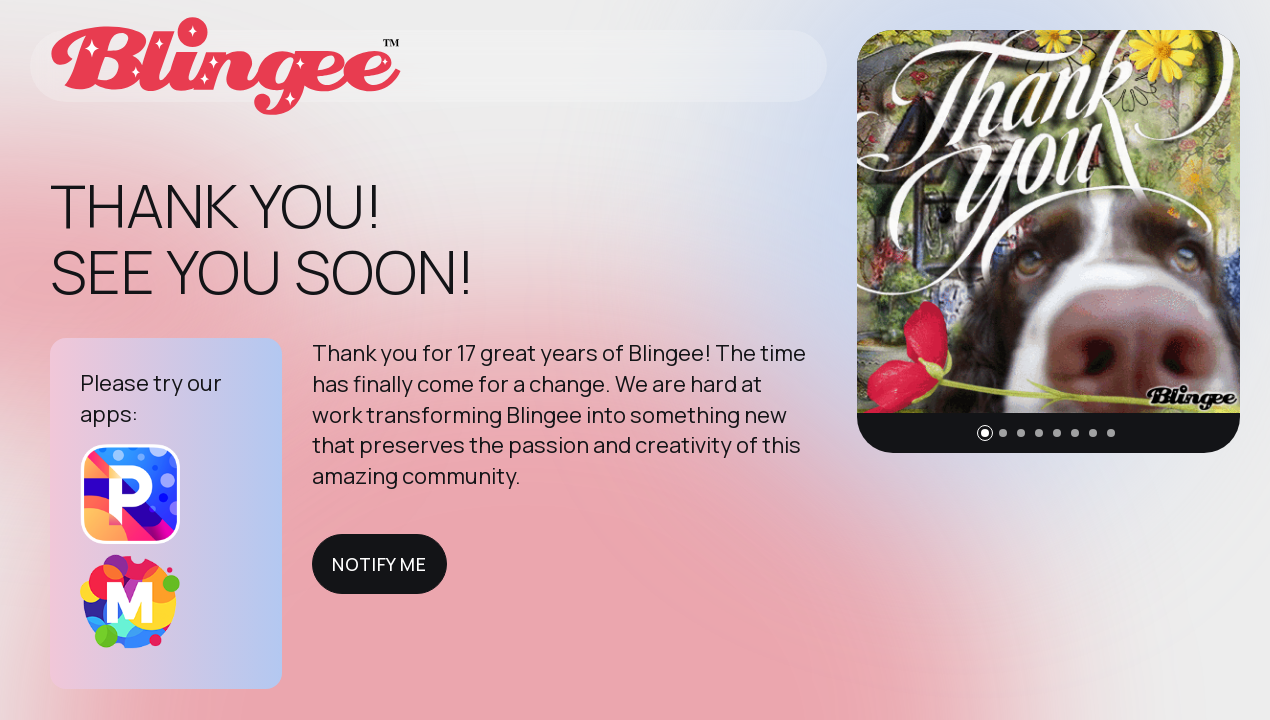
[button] (985, 433)
